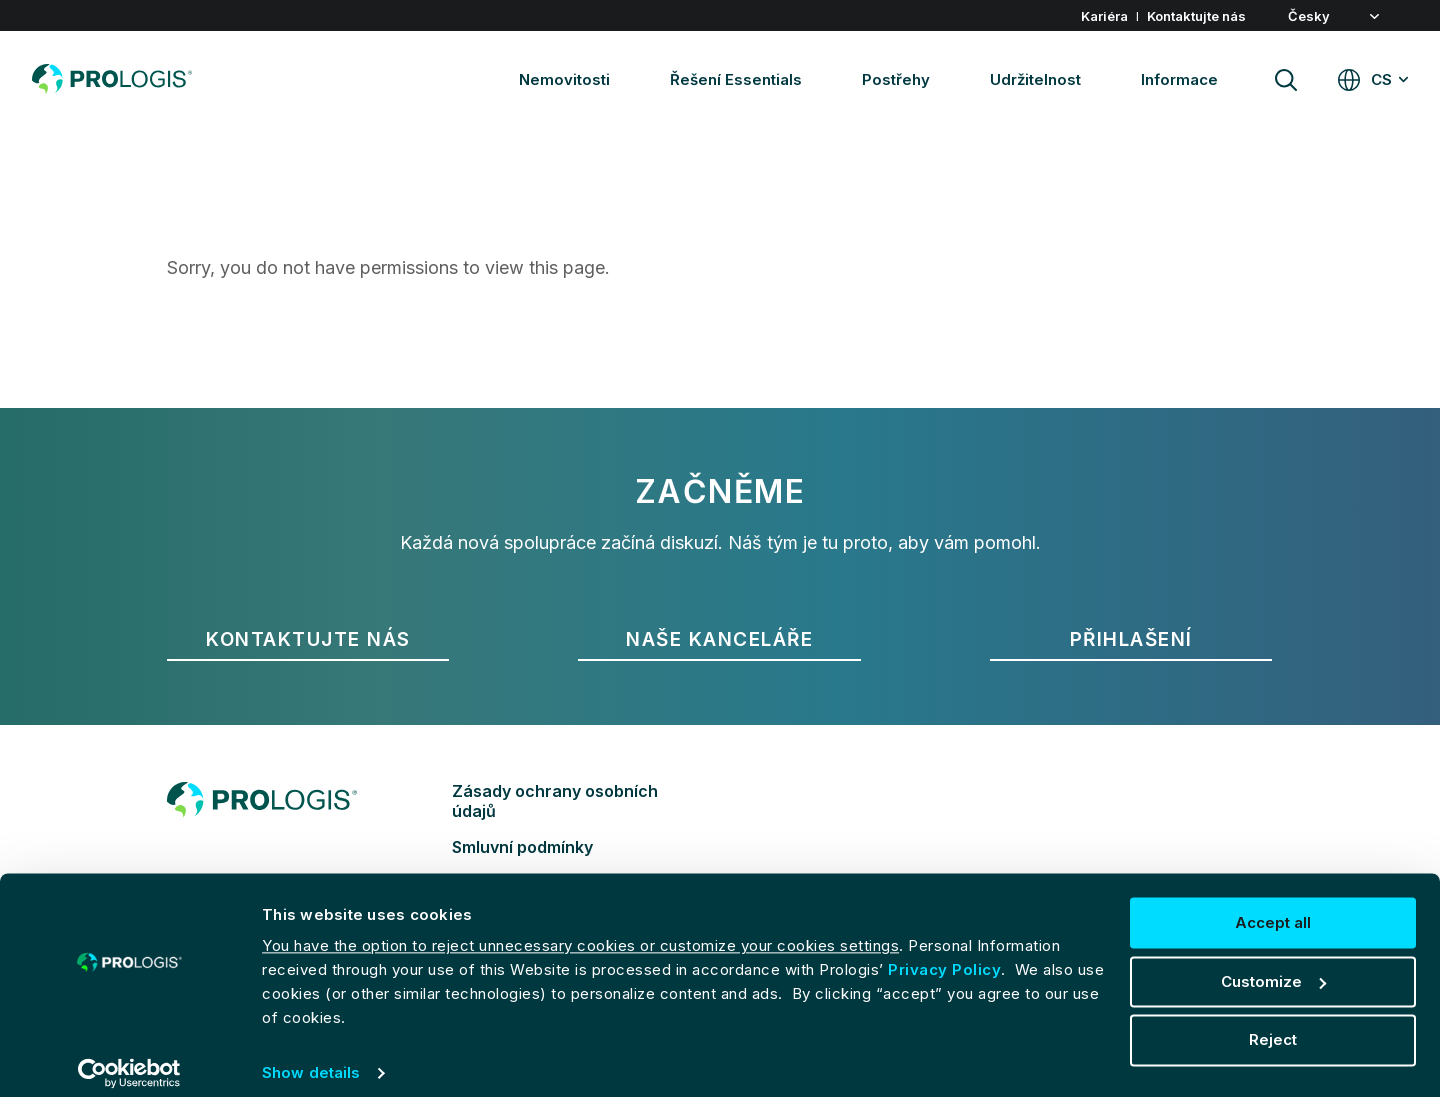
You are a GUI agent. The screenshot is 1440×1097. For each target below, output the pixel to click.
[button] (1348, 16)
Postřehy (896, 79)
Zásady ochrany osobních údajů (555, 801)
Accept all (1273, 907)
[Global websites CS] (1373, 80)
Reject (1273, 1024)
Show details (311, 1057)
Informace (1179, 79)
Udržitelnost (1035, 79)
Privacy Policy (944, 954)
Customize (1273, 966)
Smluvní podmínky (522, 847)
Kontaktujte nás (1196, 16)
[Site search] (1286, 80)
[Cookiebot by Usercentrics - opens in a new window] (129, 1058)
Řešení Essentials (736, 79)
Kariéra (1104, 16)
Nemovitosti (564, 79)
